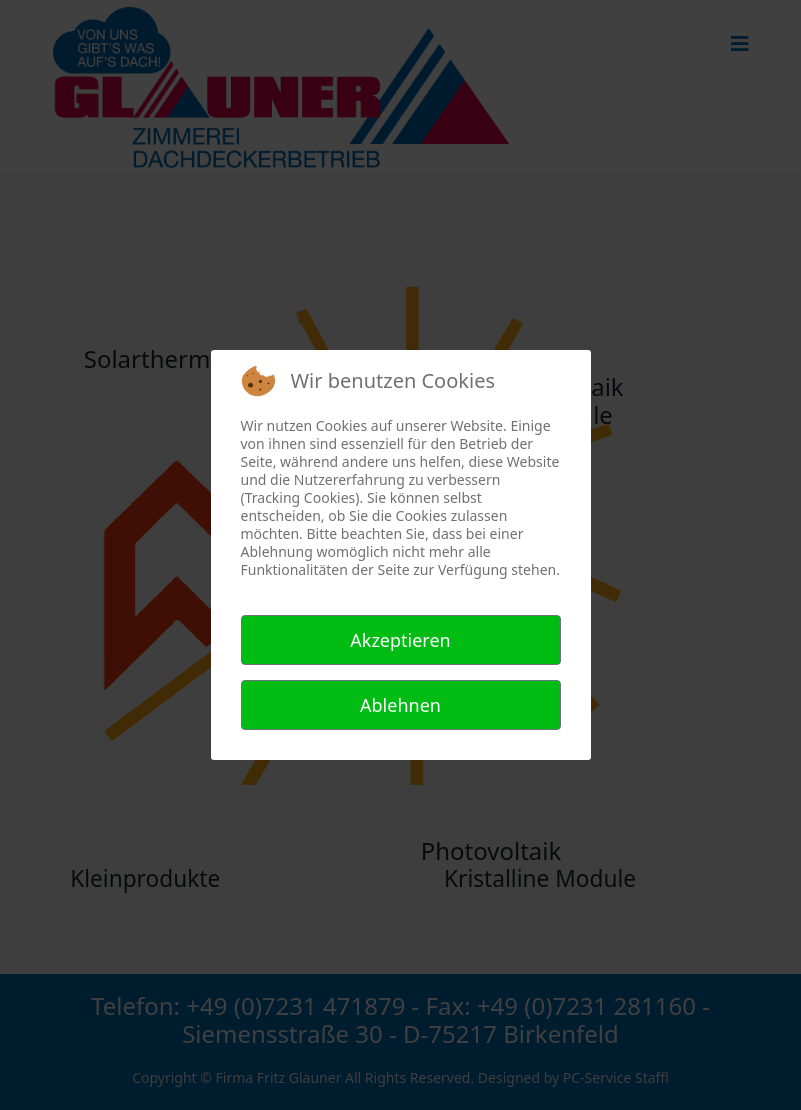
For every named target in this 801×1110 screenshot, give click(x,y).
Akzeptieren (400, 640)
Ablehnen (400, 705)
